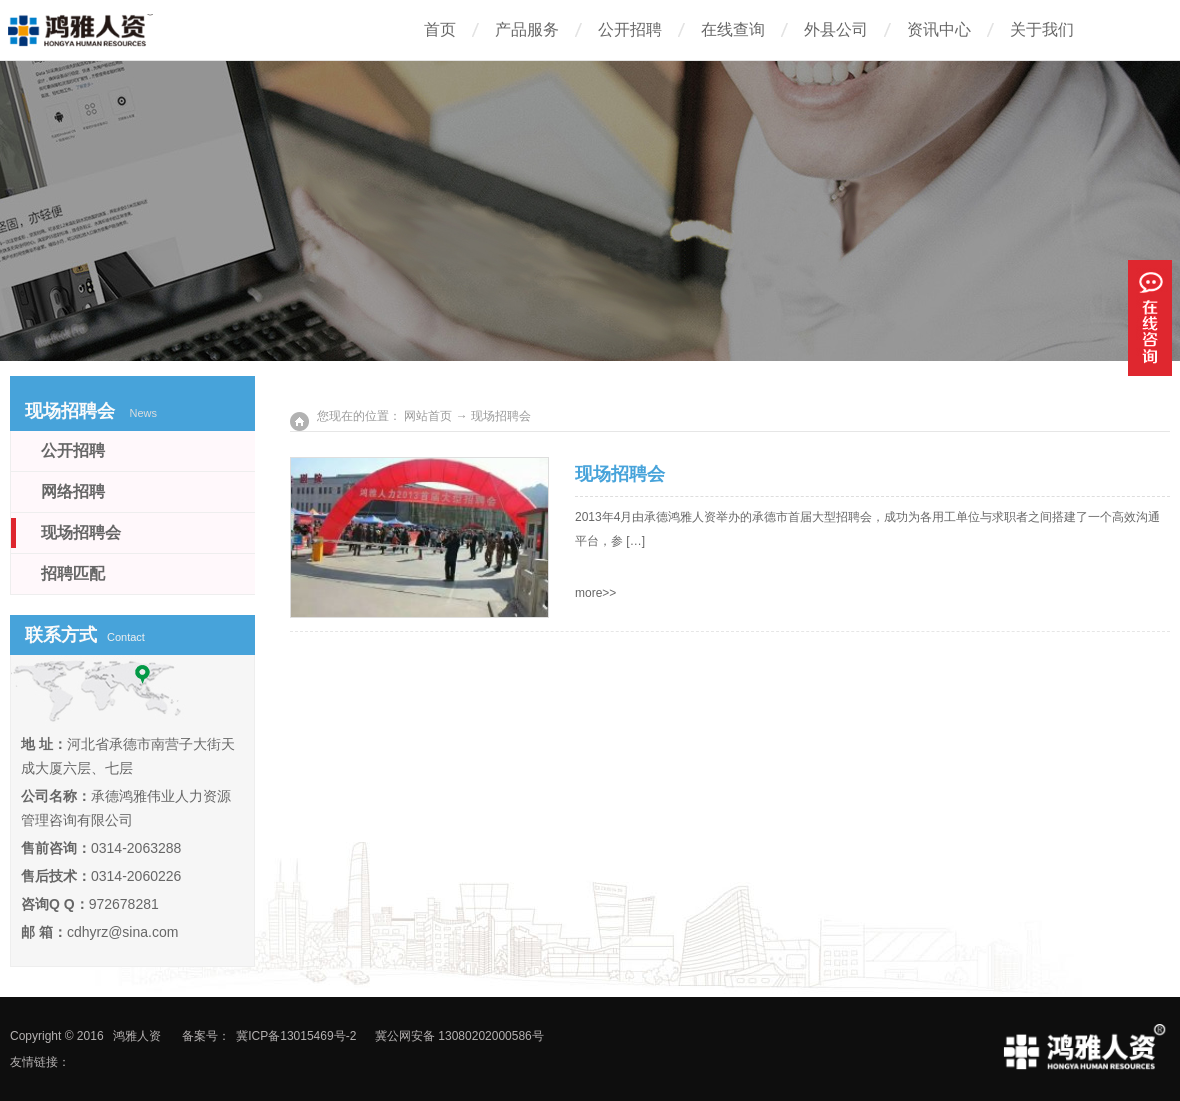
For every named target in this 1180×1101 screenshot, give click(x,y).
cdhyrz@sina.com (122, 932)
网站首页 (428, 416)
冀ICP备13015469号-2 (296, 1036)
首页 (440, 29)
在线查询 (733, 29)
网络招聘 (73, 491)
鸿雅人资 (137, 1036)
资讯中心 (939, 29)
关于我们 (1042, 29)
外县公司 (836, 29)
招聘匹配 (73, 573)
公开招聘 (630, 29)
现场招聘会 (620, 474)
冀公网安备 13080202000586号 (459, 1036)
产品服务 (527, 29)
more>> (595, 593)
